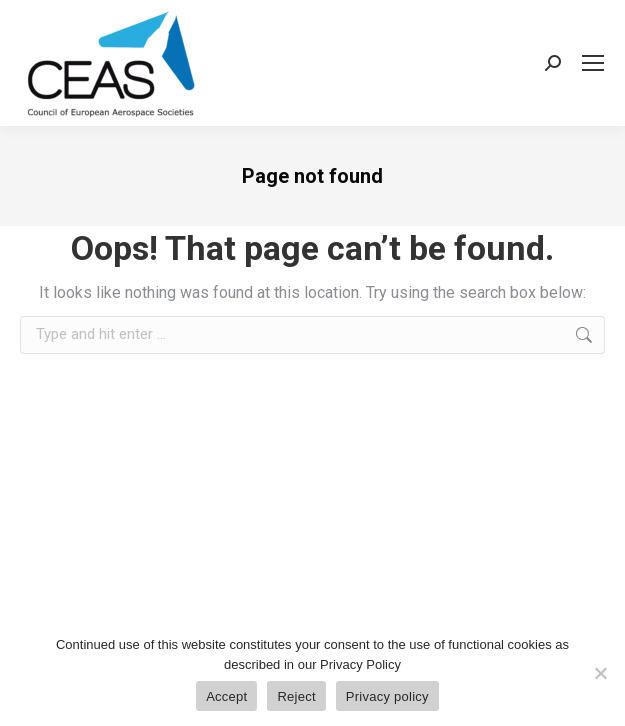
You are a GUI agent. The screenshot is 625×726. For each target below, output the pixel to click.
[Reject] (600, 673)
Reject (296, 696)
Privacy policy (387, 696)
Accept (226, 696)
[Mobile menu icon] (593, 63)
